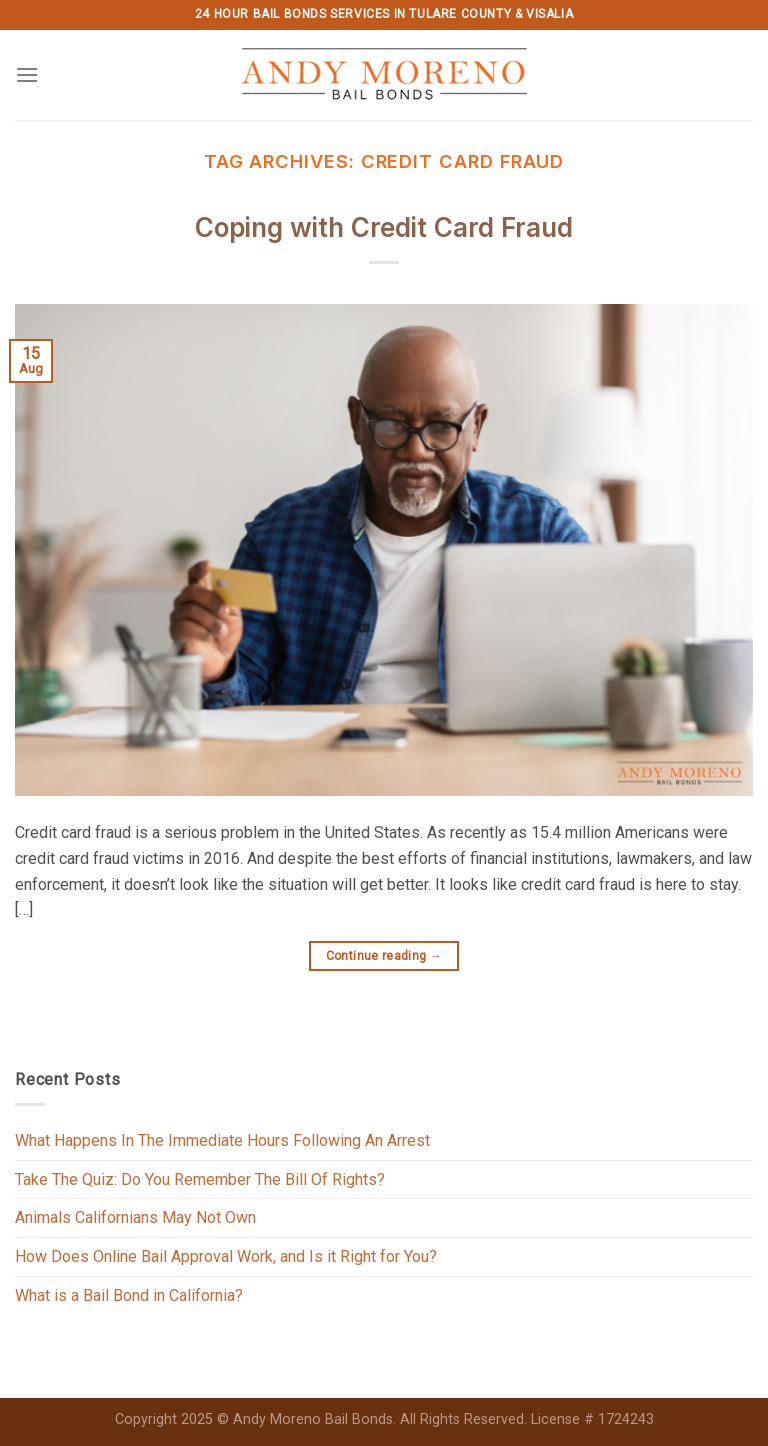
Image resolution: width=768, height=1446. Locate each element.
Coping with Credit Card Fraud (384, 227)
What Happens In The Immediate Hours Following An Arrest (222, 1140)
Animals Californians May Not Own (135, 1217)
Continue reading (384, 956)
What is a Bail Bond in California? (129, 1295)
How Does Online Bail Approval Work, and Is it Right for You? (226, 1256)
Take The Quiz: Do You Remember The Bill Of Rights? (200, 1179)
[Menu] (27, 74)
